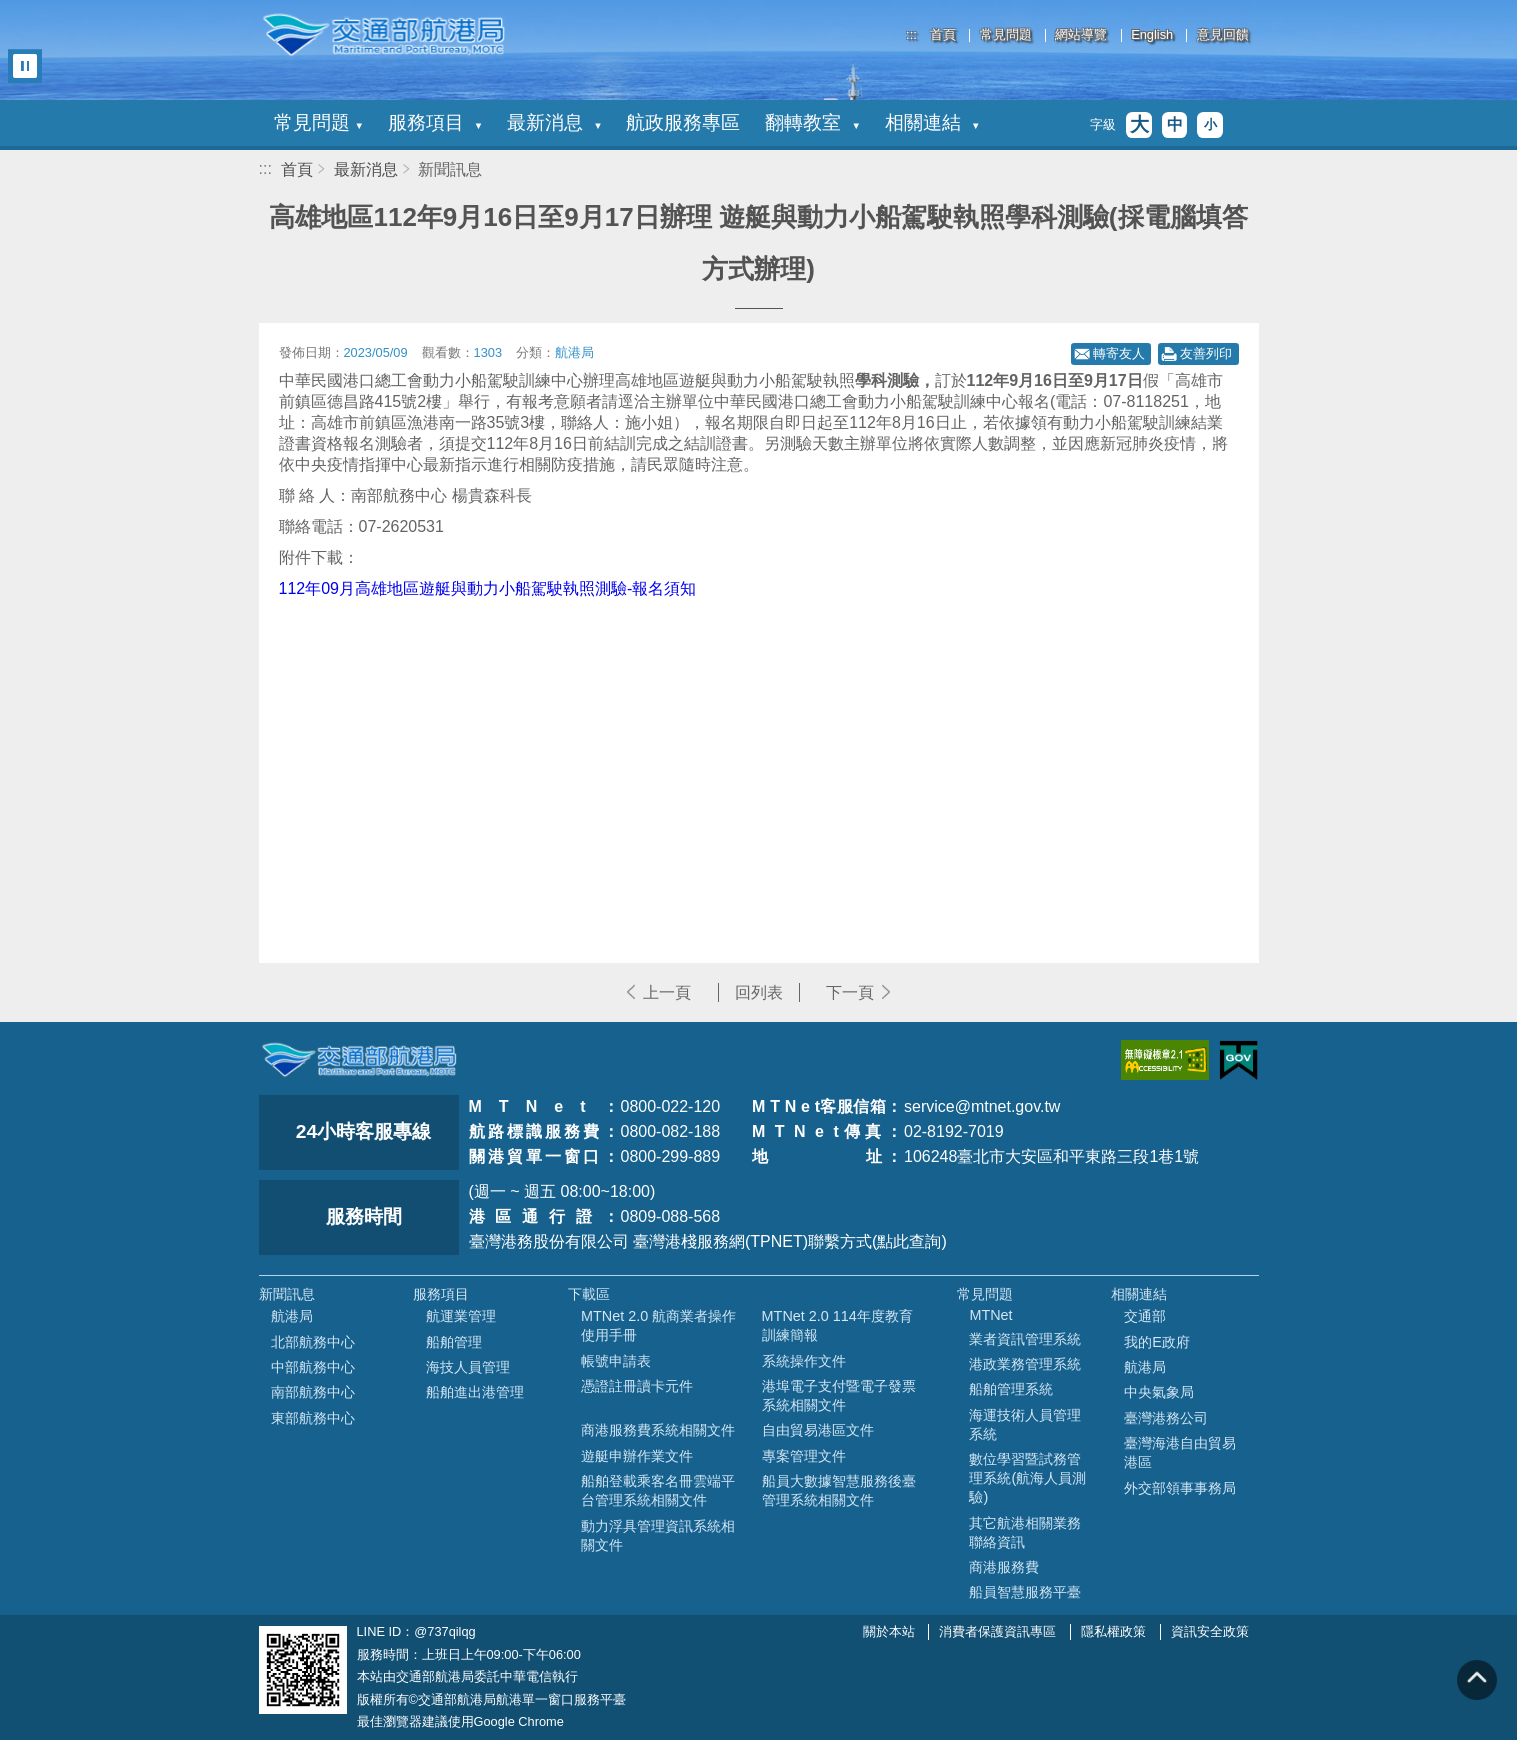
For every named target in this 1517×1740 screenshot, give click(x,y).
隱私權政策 (1113, 1631)
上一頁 (667, 992)
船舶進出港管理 (475, 1392)
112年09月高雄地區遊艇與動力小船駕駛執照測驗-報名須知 (488, 588)
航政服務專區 (683, 122)
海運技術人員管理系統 (1025, 1424)
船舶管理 (454, 1342)
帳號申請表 (616, 1361)
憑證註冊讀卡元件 (637, 1386)
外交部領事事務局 (1180, 1488)
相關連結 (932, 122)
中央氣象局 (1159, 1392)
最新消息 (554, 122)
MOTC (359, 1060)
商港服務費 (1004, 1567)
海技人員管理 (468, 1367)
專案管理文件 (804, 1456)
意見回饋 (1223, 35)
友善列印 (1206, 353)
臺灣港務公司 (1166, 1418)
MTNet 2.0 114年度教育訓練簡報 (837, 1325)
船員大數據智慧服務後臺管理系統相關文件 (839, 1490)
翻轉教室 (812, 122)
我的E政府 (1157, 1342)
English (1152, 35)
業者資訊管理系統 (1025, 1339)
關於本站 (889, 1631)
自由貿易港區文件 (818, 1430)
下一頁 (850, 992)
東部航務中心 (313, 1418)
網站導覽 (1081, 35)
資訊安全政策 (1210, 1631)
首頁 (943, 35)
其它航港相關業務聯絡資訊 (1025, 1532)
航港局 (292, 1316)
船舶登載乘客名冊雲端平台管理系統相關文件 (658, 1490)
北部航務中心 (313, 1342)
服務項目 (435, 122)
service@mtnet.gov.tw (982, 1106)
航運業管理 (461, 1316)
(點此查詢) (909, 1241)
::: (911, 34)
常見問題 (1006, 35)
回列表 (759, 992)
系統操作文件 (804, 1361)
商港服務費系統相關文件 (658, 1430)
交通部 (1145, 1316)
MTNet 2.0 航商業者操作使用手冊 (658, 1325)
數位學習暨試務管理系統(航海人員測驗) (1027, 1478)
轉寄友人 (1119, 353)
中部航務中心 (313, 1367)
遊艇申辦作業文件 (637, 1456)
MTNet (990, 1315)
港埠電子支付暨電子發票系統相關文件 (839, 1395)
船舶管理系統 (1011, 1389)
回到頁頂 (1477, 1680)
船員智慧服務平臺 (1025, 1592)
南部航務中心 (313, 1392)
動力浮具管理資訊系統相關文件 (658, 1535)
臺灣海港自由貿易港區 (1180, 1452)
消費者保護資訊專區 (997, 1631)
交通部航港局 (384, 35)
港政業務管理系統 (1025, 1364)
